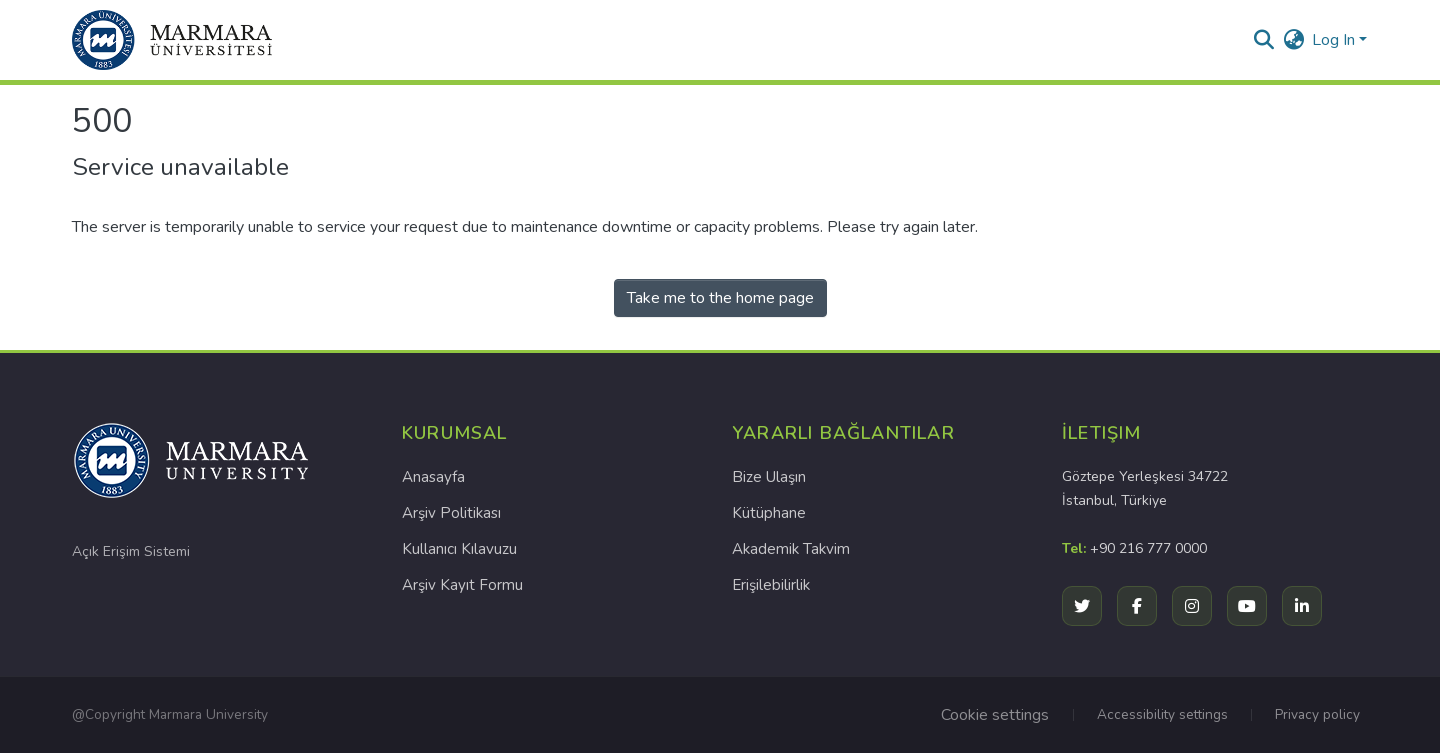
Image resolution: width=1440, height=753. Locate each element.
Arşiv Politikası (451, 513)
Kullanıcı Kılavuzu (459, 549)
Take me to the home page (720, 298)
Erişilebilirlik (771, 585)
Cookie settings (995, 715)
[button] (172, 40)
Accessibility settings (1162, 714)
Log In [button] (1335, 40)
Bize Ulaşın (769, 477)
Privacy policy (1317, 714)
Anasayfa (433, 477)
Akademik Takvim (791, 549)
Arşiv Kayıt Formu (462, 585)
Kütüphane (769, 513)
